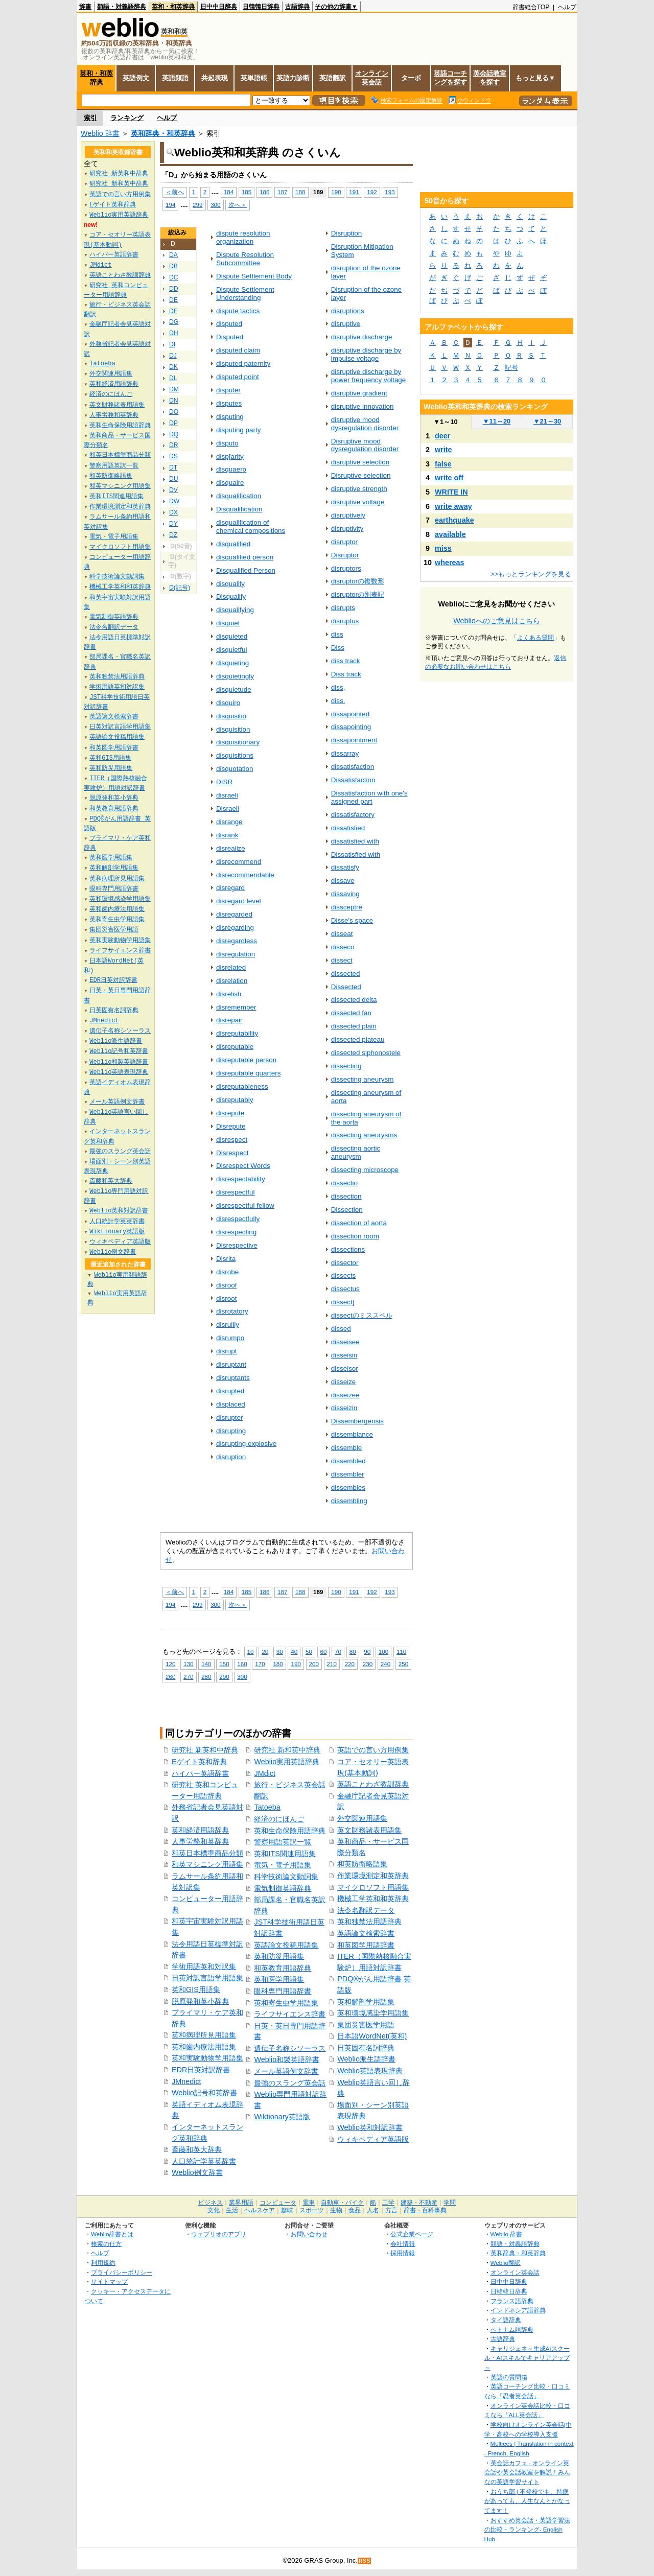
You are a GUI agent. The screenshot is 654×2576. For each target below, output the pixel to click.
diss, (338, 687)
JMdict (264, 1773)
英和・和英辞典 (173, 7)
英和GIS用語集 (196, 1989)
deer (442, 436)
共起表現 (214, 78)
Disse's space (352, 920)
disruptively (348, 515)
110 (401, 1651)
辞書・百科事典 (425, 2210)
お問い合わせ (309, 2234)
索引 (90, 118)
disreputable (234, 1046)
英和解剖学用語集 (365, 2002)
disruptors (346, 568)
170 (260, 1663)
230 (367, 1663)
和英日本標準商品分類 (207, 1853)
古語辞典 (297, 7)
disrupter (229, 1417)
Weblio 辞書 (100, 133)
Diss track (346, 674)
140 (206, 1663)
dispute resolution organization (243, 237)
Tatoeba (267, 1807)
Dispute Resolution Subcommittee (245, 259)
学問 (449, 2202)
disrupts (343, 608)
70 (338, 1651)
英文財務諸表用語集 (369, 1830)
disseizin (344, 1408)
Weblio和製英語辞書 (286, 2059)
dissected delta (354, 999)
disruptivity (347, 528)
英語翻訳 (332, 78)
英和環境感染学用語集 (373, 2013)
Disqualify (231, 596)
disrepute (230, 1113)
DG (173, 321)
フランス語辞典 (512, 2301)
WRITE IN (451, 492)
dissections (348, 1249)
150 (224, 1663)
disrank (227, 835)
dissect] (343, 1302)
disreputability (237, 1033)
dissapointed (350, 714)
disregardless (236, 941)
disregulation (235, 954)
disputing (230, 416)
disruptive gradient (359, 393)
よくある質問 (535, 637)
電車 (308, 2202)
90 (367, 1651)
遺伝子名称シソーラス (289, 2048)
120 (170, 1663)
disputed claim (238, 350)
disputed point (237, 377)
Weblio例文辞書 (197, 2172)
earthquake (454, 520)
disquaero (231, 469)
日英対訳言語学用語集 (207, 1978)
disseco (343, 947)
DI (172, 344)
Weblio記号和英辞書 (204, 2093)
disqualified (233, 544)
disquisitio (231, 716)
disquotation (234, 768)
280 (206, 1676)
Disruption (346, 233)
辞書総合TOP (531, 7)
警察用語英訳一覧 (282, 1842)
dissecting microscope (365, 1170)
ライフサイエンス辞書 (289, 2014)
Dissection (347, 1209)
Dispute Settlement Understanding (245, 293)
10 (250, 1651)
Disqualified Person (245, 570)
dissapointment (354, 740)
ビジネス (210, 2202)
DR (173, 445)
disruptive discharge (361, 337)
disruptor (344, 542)
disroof (226, 1285)
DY (173, 523)
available (450, 534)
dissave (343, 880)
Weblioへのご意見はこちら (496, 621)
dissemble (346, 1447)
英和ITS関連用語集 (284, 1853)
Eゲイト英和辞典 (199, 1762)
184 (228, 192)
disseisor (344, 1368)
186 (264, 192)
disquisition (233, 729)
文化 (213, 2210)
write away (453, 506)
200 (314, 1663)
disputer (228, 390)
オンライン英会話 (371, 77)
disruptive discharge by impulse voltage (366, 354)
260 (170, 1676)
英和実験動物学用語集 (207, 2058)
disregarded (234, 914)
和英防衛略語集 (362, 1864)
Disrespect (232, 1153)
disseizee (345, 1395)
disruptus (345, 621)
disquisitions (234, 755)
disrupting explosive (246, 1443)
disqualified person (244, 557)
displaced (230, 1404)
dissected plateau (358, 1039)
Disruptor (345, 555)
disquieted (231, 636)
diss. (338, 701)
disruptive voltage (358, 502)
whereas (449, 562)
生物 (336, 2210)
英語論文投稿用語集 (286, 1945)
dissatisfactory (353, 814)
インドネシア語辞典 (518, 2310)
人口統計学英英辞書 (204, 2161)
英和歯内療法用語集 (204, 2047)
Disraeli (227, 808)
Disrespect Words (243, 1165)
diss (337, 634)
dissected (345, 973)
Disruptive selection (361, 475)
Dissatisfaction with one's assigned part (369, 797)
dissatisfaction (353, 766)
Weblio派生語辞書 (366, 2059)
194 (170, 204)
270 (188, 1676)
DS (173, 456)
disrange (229, 822)
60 (323, 1651)
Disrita (226, 1258)
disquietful (231, 649)
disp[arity (230, 456)
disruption (231, 1457)
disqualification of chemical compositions (250, 526)
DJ (173, 355)
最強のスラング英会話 (289, 2083)
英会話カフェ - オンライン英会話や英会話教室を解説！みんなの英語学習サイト (527, 2472)
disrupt (226, 1351)
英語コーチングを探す (450, 77)
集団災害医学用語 (365, 2025)
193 (389, 192)
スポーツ (311, 2210)
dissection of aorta (359, 1223)
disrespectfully (238, 1219)
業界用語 (241, 2202)
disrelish (228, 994)
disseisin (344, 1355)
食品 (354, 2210)
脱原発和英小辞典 (200, 2001)
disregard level (238, 901)
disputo (227, 443)
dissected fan (351, 1013)
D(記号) (179, 587)
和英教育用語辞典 (282, 1968)
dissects (343, 1275)
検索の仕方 (106, 2243)
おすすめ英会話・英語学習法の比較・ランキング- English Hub (527, 2529)
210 (332, 1663)
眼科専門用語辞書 (282, 1991)
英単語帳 (254, 78)
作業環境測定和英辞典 (373, 1875)
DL (173, 378)
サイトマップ (109, 2281)
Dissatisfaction (353, 780)
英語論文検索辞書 (365, 1933)
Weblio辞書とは (112, 2234)
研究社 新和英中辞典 (287, 1750)
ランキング (127, 118)
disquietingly (235, 676)
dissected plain (354, 1026)
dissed (341, 1328)
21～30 (547, 421)
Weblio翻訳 (506, 2262)
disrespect (231, 1139)
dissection (346, 1196)
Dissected (346, 987)
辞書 (85, 7)
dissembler (347, 1474)
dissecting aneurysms (364, 1135)
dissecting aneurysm (362, 1079)
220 (350, 1663)
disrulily (227, 1324)
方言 (391, 2210)
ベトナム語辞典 (512, 2329)
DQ (173, 434)
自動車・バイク (342, 2202)
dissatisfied (348, 828)
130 (188, 1663)
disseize (343, 1382)
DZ (173, 534)
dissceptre (346, 907)
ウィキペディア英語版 (373, 2139)
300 (215, 204)
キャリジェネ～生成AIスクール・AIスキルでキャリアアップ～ (527, 2358)
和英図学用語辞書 (365, 1945)
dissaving (345, 894)
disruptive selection (360, 462)
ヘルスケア (259, 2210)
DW (174, 501)
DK (173, 366)
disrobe (227, 1272)
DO (173, 411)
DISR (224, 782)
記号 (511, 367)
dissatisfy (345, 867)
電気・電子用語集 (282, 1865)
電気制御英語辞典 (282, 1888)
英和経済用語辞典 (200, 1830)
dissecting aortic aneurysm (355, 1152)
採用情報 (402, 2253)
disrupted (230, 1391)
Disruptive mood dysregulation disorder (365, 445)
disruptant (231, 1364)
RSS (365, 2561)
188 (300, 192)
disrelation (231, 981)
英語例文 (136, 78)
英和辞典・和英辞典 (163, 133)
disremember (236, 1007)
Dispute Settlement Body (254, 276)
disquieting (232, 663)
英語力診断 (293, 78)
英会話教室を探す (489, 77)
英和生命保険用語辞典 (289, 1830)
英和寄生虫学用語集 (286, 2003)
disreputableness (242, 1086)
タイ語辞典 (506, 2319)
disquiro (228, 703)
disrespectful (235, 1192)
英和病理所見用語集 (204, 2035)
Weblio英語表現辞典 (370, 2071)
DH (173, 333)
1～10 (445, 422)
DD (173, 288)
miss (443, 548)
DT (173, 467)
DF (173, 311)
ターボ (411, 78)
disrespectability (240, 1179)
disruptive (346, 323)
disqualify (230, 584)
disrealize (230, 848)
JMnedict (186, 2081)
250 (403, 1663)
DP (173, 423)
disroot (226, 1298)
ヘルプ (567, 7)
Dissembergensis (357, 1421)
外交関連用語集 (362, 1818)
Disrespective (237, 1245)
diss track (345, 661)
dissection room (355, 1236)
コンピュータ (278, 2202)
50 (309, 1651)
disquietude (233, 689)
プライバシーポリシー (121, 2272)
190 (336, 192)
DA (173, 255)
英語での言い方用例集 (373, 1750)
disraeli (227, 795)
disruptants (233, 1377)
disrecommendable (245, 875)
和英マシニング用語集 (207, 1864)
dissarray (345, 753)
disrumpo (230, 1338)
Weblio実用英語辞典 (286, 1762)
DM (174, 389)
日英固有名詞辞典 (365, 2048)
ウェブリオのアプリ (218, 2234)
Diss (337, 647)
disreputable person (246, 1060)
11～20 (497, 421)
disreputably (234, 1100)
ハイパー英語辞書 (200, 1773)
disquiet (228, 623)
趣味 (287, 2210)
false (443, 464)
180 (278, 1663)
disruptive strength (359, 489)
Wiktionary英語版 (282, 2117)
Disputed (229, 337)
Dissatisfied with (355, 854)
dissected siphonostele (366, 1053)
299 (197, 204)
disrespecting (236, 1232)
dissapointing (351, 727)
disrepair (229, 1020)
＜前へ (175, 192)
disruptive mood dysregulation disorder (365, 424)
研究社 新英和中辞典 (205, 1750)
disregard (230, 888)
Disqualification (239, 509)
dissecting (346, 1066)
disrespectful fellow (245, 1205)
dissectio (344, 1183)
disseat (342, 934)
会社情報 (402, 2243)
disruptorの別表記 (357, 594)
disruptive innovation (362, 406)
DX (173, 512)
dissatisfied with (355, 841)
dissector (345, 1263)
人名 (373, 2210)
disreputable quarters (248, 1073)
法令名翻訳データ (365, 1910)
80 (352, 1651)
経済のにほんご (279, 1819)
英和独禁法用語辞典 (369, 1921)
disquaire (230, 482)
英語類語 (175, 78)
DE (173, 299)
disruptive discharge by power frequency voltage (368, 376)
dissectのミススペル (361, 1315)
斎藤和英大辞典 (197, 2149)
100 (383, 1651)
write (443, 450)
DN (173, 400)
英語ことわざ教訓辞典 (373, 1784)
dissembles (348, 1487)
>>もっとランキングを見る (531, 574)
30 (279, 1651)
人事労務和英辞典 (200, 1841)
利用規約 (103, 2262)
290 (224, 1676)
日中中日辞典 (218, 7)
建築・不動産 (419, 2202)
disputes (229, 403)
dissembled (348, 1461)
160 (242, 1663)
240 (385, 1663)
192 (372, 192)
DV (173, 490)
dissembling (349, 1501)
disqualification (238, 496)
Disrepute (231, 1126)
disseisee (345, 1342)
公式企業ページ (411, 2234)
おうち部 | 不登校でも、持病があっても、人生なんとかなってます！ (527, 2501)
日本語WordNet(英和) (372, 2036)
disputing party (238, 430)
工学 (388, 2202)
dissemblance (352, 1434)
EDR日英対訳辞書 (201, 2070)
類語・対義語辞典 (121, 7)
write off (449, 478)
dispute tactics (238, 311)
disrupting (231, 1431)
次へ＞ (237, 204)
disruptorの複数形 (357, 581)
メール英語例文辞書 (286, 2071)
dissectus (345, 1289)
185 (246, 192)
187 (282, 192)
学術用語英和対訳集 (204, 1966)
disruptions (347, 311)
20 (265, 1651)
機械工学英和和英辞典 (373, 1898)
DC (173, 277)
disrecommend (238, 861)
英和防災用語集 (279, 1956)
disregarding (235, 927)
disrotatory (232, 1311)
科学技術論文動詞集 (286, 1876)
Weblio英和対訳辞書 (370, 2127)
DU (173, 478)
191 (354, 192)
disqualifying (235, 610)
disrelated (231, 967)
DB (173, 266)
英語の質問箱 (509, 2377)
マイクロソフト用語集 (373, 1887)
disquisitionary (238, 742)
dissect (342, 960)
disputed (229, 323)
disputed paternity (243, 363)
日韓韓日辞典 (261, 7)
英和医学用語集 (279, 1979)
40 (294, 1651)
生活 (232, 2210)
